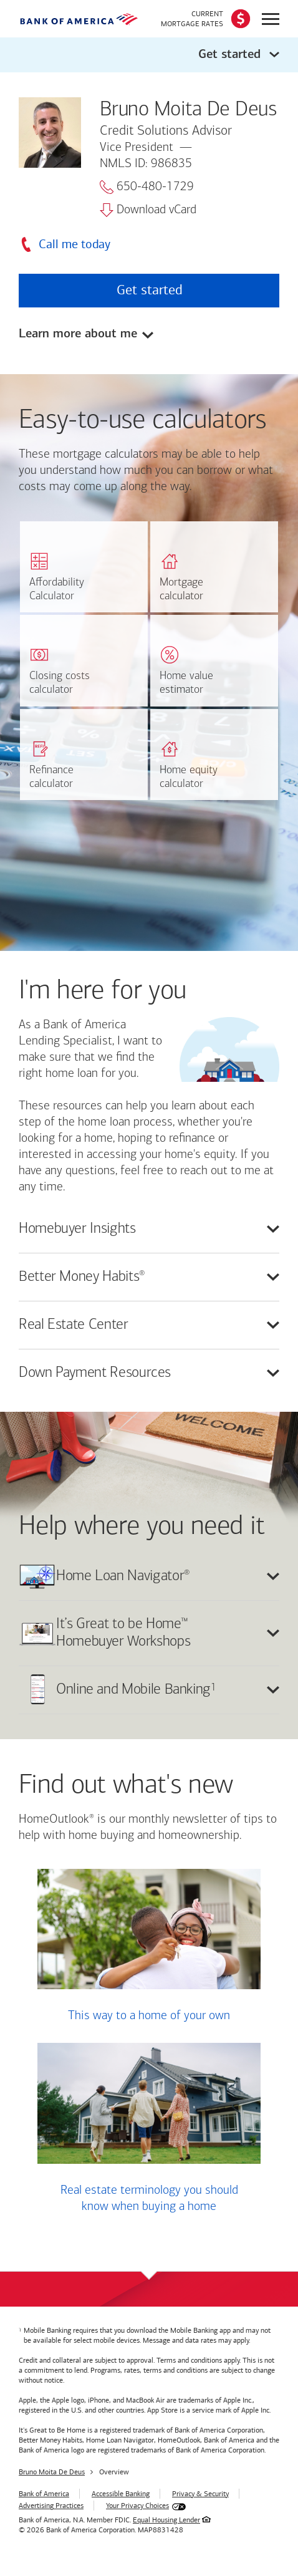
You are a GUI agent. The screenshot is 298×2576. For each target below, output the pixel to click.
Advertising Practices (51, 2506)
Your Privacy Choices (137, 2506)
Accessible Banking (121, 2493)
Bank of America (44, 2493)
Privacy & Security (200, 2493)
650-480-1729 (147, 187)
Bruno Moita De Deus (52, 2471)
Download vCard (148, 210)
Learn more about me (78, 334)
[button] (149, 55)
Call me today (74, 244)
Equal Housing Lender (166, 2520)
